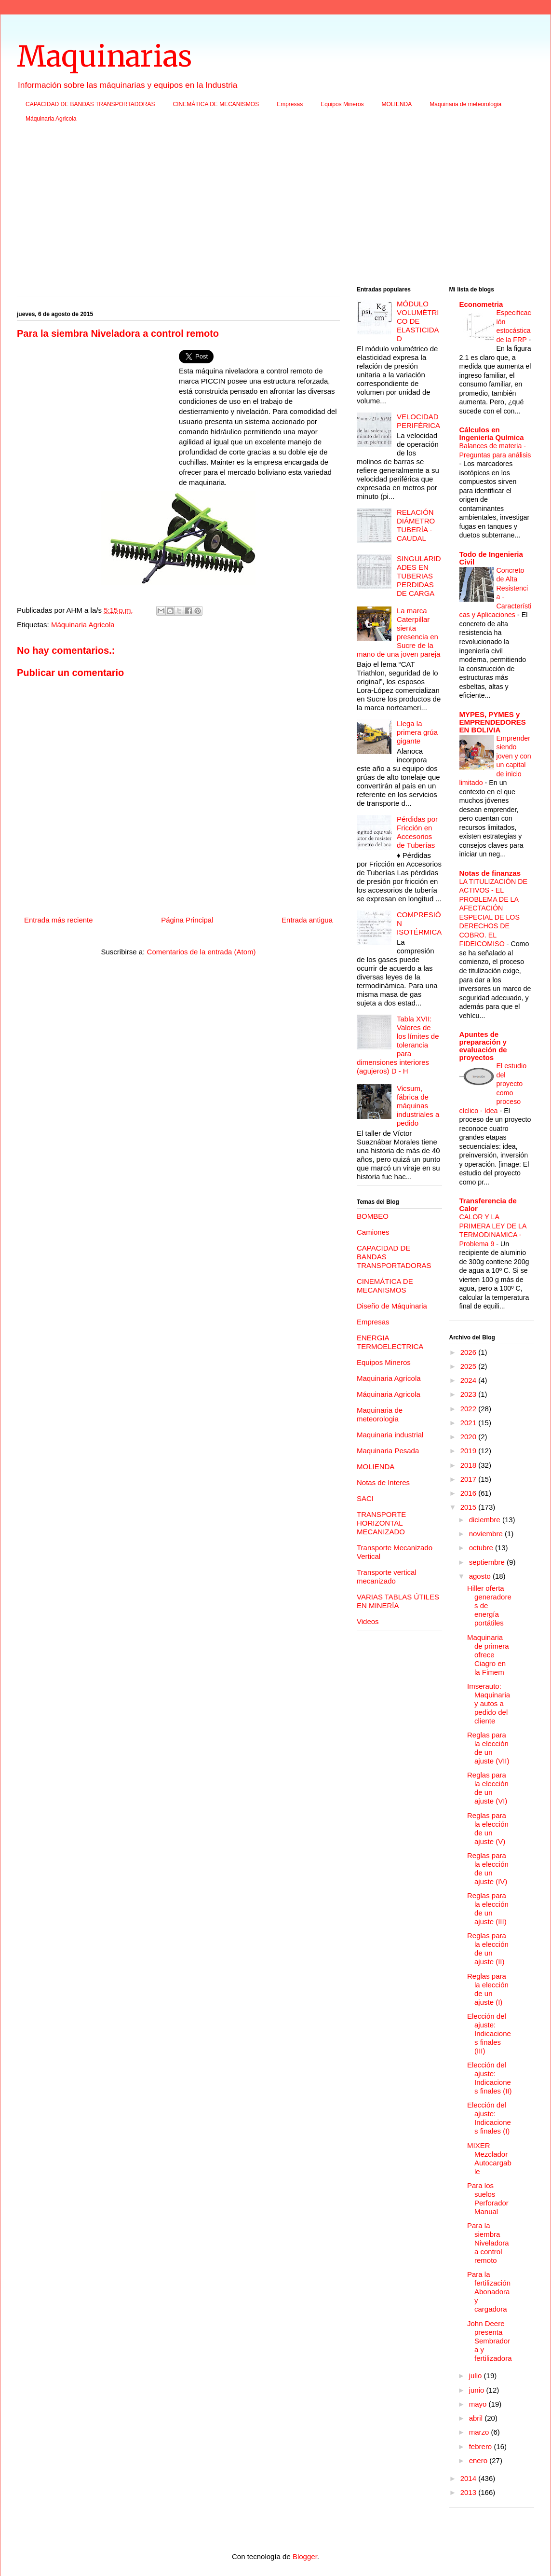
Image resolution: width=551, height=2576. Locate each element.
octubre (482, 1547)
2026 (469, 1352)
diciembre (485, 1519)
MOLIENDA (397, 104)
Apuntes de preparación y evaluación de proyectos (483, 1045)
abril (477, 2418)
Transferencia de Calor (488, 1204)
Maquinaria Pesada (388, 1450)
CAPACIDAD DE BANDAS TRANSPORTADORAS (90, 104)
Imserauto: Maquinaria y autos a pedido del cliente (488, 1703)
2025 (469, 1366)
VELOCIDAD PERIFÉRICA (418, 421)
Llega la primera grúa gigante (417, 732)
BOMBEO (373, 1216)
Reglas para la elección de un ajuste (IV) (488, 1868)
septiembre (488, 1562)
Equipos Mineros (342, 104)
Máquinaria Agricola (51, 118)
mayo (479, 2404)
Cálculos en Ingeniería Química (491, 433)
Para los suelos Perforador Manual (488, 2198)
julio (476, 2375)
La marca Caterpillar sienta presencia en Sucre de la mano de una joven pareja (398, 632)
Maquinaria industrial (390, 1435)
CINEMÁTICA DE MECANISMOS (216, 104)
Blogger (305, 2556)
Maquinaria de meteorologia (465, 104)
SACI (365, 1498)
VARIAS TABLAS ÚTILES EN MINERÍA (398, 1601)
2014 (469, 2478)
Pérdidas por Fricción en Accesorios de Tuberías (417, 832)
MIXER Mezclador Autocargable (489, 2158)
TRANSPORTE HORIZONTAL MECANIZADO (381, 1523)
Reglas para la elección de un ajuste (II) (488, 1948)
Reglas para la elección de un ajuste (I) (488, 1989)
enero (479, 2460)
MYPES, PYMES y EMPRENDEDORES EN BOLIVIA (492, 722)
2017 (469, 1479)
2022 (469, 1409)
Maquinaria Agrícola (389, 1378)
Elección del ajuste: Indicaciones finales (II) (489, 2078)
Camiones (373, 1232)
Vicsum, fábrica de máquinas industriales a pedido (418, 1105)
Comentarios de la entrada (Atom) (201, 952)
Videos (368, 1621)
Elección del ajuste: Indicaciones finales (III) (489, 2033)
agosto (481, 1576)
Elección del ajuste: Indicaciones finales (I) (489, 2118)
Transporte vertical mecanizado (387, 1576)
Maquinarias (104, 56)
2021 (469, 1423)
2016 (469, 1493)
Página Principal (187, 920)
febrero (481, 2446)
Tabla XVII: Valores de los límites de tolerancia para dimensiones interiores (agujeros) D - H (398, 1045)
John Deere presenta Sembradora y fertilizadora (489, 2340)
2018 (469, 1465)
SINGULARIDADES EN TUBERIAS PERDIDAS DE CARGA (419, 575)
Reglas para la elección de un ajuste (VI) (488, 1788)
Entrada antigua (307, 920)
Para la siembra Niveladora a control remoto (488, 2242)
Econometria (481, 304)
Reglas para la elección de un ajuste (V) (488, 1828)
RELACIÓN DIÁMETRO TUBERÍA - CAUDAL (416, 525)
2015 (469, 1507)
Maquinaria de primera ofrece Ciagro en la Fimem (488, 1654)
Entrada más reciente (58, 920)
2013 (469, 2492)
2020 (469, 1437)
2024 (469, 1380)
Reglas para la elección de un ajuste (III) (488, 1908)
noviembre (487, 1533)
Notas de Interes (383, 1482)
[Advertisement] (275, 207)
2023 (469, 1394)
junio (477, 2390)
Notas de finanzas (490, 873)
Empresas (290, 104)
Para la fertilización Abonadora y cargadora (489, 2291)
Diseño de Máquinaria (392, 1306)
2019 (469, 1450)
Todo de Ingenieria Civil (491, 558)
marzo (480, 2432)
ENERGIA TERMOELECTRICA (390, 1342)
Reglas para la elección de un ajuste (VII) (488, 1748)
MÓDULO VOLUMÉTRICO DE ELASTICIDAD (418, 321)
